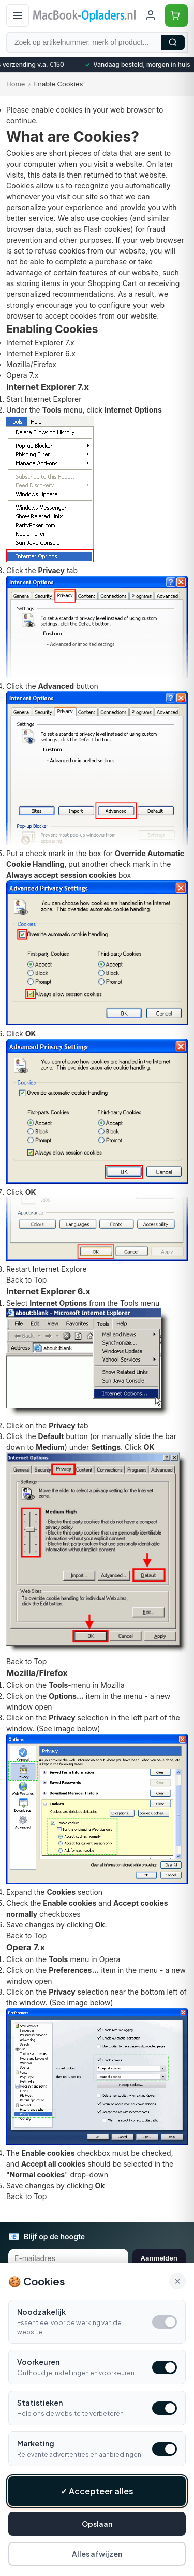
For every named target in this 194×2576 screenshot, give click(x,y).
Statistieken (40, 2402)
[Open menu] (17, 15)
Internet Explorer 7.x (40, 342)
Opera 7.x (22, 375)
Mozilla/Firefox (31, 364)
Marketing (35, 2443)
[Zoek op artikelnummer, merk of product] (97, 42)
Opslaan (97, 2523)
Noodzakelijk (41, 2311)
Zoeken (173, 42)
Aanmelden (159, 2258)
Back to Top (26, 1279)
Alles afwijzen (97, 2553)
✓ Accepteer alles (97, 2491)
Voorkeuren (38, 2361)
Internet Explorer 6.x (41, 353)
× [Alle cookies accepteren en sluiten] (177, 2281)
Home (15, 84)
